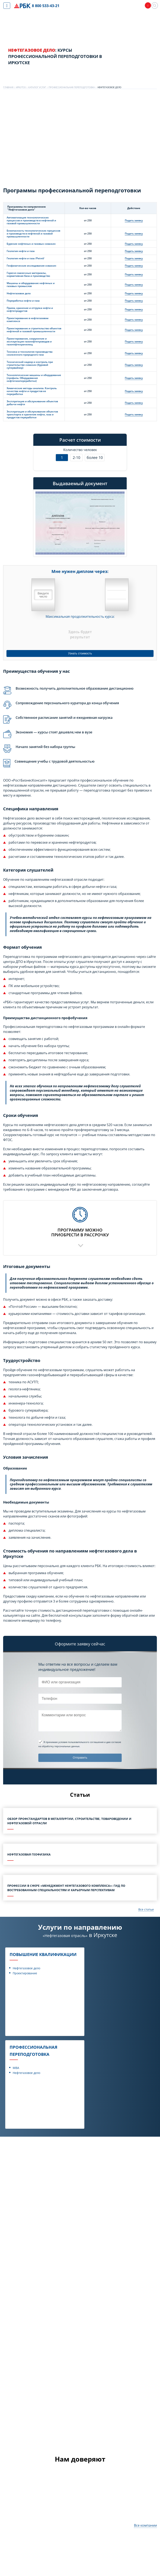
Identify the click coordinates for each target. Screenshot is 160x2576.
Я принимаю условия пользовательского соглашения (74, 1743)
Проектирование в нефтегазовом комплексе (27, 319)
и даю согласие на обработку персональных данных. (79, 1745)
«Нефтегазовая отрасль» (65, 1938)
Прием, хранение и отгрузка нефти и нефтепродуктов (30, 309)
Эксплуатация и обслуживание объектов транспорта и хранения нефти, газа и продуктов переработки (32, 414)
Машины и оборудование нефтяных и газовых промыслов (31, 284)
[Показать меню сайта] (6, 6)
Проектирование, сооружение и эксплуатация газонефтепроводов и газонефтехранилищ (29, 341)
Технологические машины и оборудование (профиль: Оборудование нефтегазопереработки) (34, 378)
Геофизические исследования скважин (31, 265)
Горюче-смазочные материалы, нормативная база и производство (28, 274)
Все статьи (145, 1912)
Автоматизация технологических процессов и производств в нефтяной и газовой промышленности (31, 220)
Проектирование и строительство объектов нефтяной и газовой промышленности (34, 330)
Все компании (145, 2528)
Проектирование (27, 1983)
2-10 (76, 457)
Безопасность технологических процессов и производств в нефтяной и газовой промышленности (33, 233)
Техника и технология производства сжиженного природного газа (29, 353)
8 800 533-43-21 (46, 5)
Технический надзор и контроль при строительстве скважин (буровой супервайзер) (30, 365)
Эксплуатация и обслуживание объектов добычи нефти (32, 403)
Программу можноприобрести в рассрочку (80, 1233)
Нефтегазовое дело (19, 293)
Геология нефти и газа (21, 251)
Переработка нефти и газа (23, 300)
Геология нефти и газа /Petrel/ (25, 258)
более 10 (95, 457)
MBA (16, 2071)
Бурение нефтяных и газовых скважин (31, 244)
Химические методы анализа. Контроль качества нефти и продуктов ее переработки (32, 391)
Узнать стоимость (80, 654)
